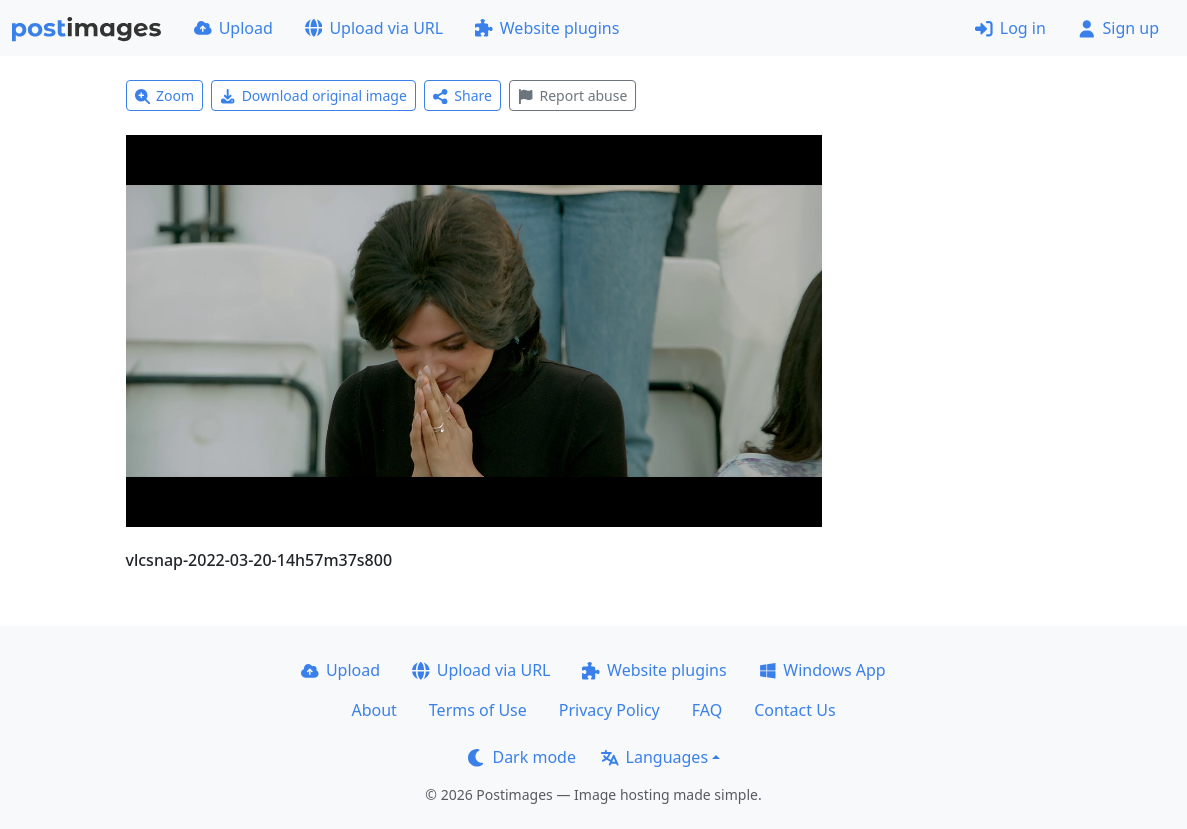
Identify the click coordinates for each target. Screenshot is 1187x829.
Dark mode (522, 757)
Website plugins (547, 28)
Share (462, 95)
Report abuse (572, 95)
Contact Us (794, 710)
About (373, 710)
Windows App (822, 670)
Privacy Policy (609, 710)
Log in (1010, 28)
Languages (654, 757)
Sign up (1118, 28)
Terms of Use (478, 710)
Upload (233, 28)
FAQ (707, 710)
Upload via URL (374, 28)
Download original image (313, 95)
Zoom (165, 95)
